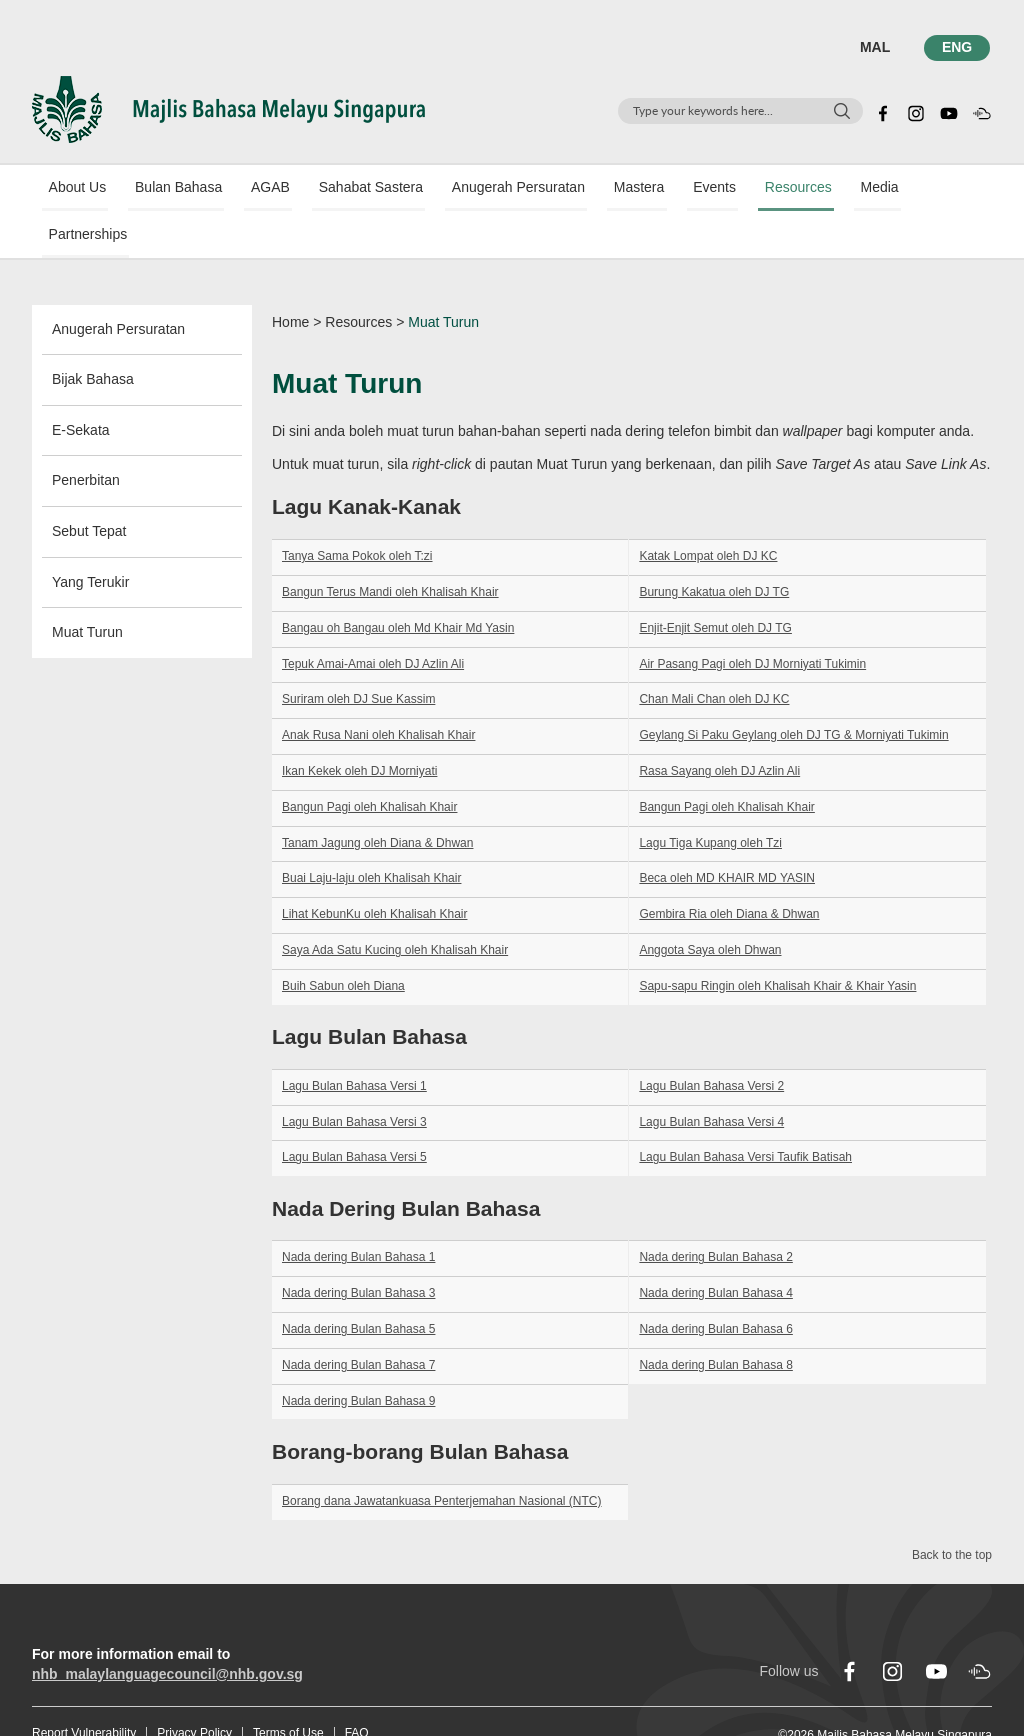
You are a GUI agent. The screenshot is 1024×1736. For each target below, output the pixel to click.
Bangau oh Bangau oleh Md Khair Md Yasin (398, 583)
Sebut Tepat (89, 487)
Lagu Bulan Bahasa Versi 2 (711, 1041)
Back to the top (952, 1511)
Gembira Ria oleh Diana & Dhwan (729, 870)
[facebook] (883, 111)
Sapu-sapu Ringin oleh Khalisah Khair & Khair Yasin (777, 941)
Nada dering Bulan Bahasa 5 (358, 1285)
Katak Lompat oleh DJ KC (708, 512)
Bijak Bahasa (93, 335)
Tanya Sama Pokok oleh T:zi (357, 512)
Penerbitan (86, 436)
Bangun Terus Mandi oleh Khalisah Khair (390, 548)
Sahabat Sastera (338, 189)
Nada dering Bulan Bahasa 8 (715, 1321)
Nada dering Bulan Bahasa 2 (715, 1213)
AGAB (246, 189)
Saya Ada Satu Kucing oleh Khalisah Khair (395, 906)
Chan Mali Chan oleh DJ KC (714, 655)
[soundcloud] (982, 111)
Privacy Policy (194, 1689)
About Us (71, 189)
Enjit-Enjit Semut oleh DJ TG (715, 583)
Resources (729, 189)
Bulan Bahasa (163, 189)
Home (290, 277)
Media (802, 189)
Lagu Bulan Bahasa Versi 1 (354, 1041)
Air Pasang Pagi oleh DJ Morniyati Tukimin (752, 619)
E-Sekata (81, 385)
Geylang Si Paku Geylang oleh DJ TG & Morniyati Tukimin (793, 691)
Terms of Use (288, 1689)
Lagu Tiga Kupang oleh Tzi (710, 798)
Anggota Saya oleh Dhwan (710, 906)
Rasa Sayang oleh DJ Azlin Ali (719, 727)
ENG (959, 47)
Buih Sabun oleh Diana (343, 941)
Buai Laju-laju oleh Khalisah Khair (371, 834)
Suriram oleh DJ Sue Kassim (358, 655)
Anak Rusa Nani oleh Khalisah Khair (378, 691)
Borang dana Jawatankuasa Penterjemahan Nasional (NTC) (442, 1456)
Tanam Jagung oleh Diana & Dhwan (377, 798)
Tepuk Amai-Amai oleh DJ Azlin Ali (373, 619)
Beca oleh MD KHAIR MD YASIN (727, 834)
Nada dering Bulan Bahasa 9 (358, 1356)
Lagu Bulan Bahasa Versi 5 (354, 1113)
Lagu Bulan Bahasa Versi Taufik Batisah (745, 1113)
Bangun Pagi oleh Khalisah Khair (369, 762)
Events (655, 189)
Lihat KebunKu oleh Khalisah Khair (374, 870)
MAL (878, 47)
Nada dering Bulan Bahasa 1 (358, 1213)
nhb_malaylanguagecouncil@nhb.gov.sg (167, 1630)
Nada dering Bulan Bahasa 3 (358, 1249)
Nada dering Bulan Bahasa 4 (715, 1249)
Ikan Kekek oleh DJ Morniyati (359, 727)
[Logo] (228, 108)
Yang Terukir (90, 537)
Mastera (588, 189)
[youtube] (949, 111)
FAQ (357, 1689)
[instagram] (916, 111)
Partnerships (881, 189)
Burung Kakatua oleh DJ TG (714, 548)
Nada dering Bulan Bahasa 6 (715, 1285)
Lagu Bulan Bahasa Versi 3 (354, 1077)
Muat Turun (87, 588)
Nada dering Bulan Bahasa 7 (358, 1321)
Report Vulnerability (84, 1689)
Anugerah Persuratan (476, 189)
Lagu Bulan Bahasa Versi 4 (711, 1077)
